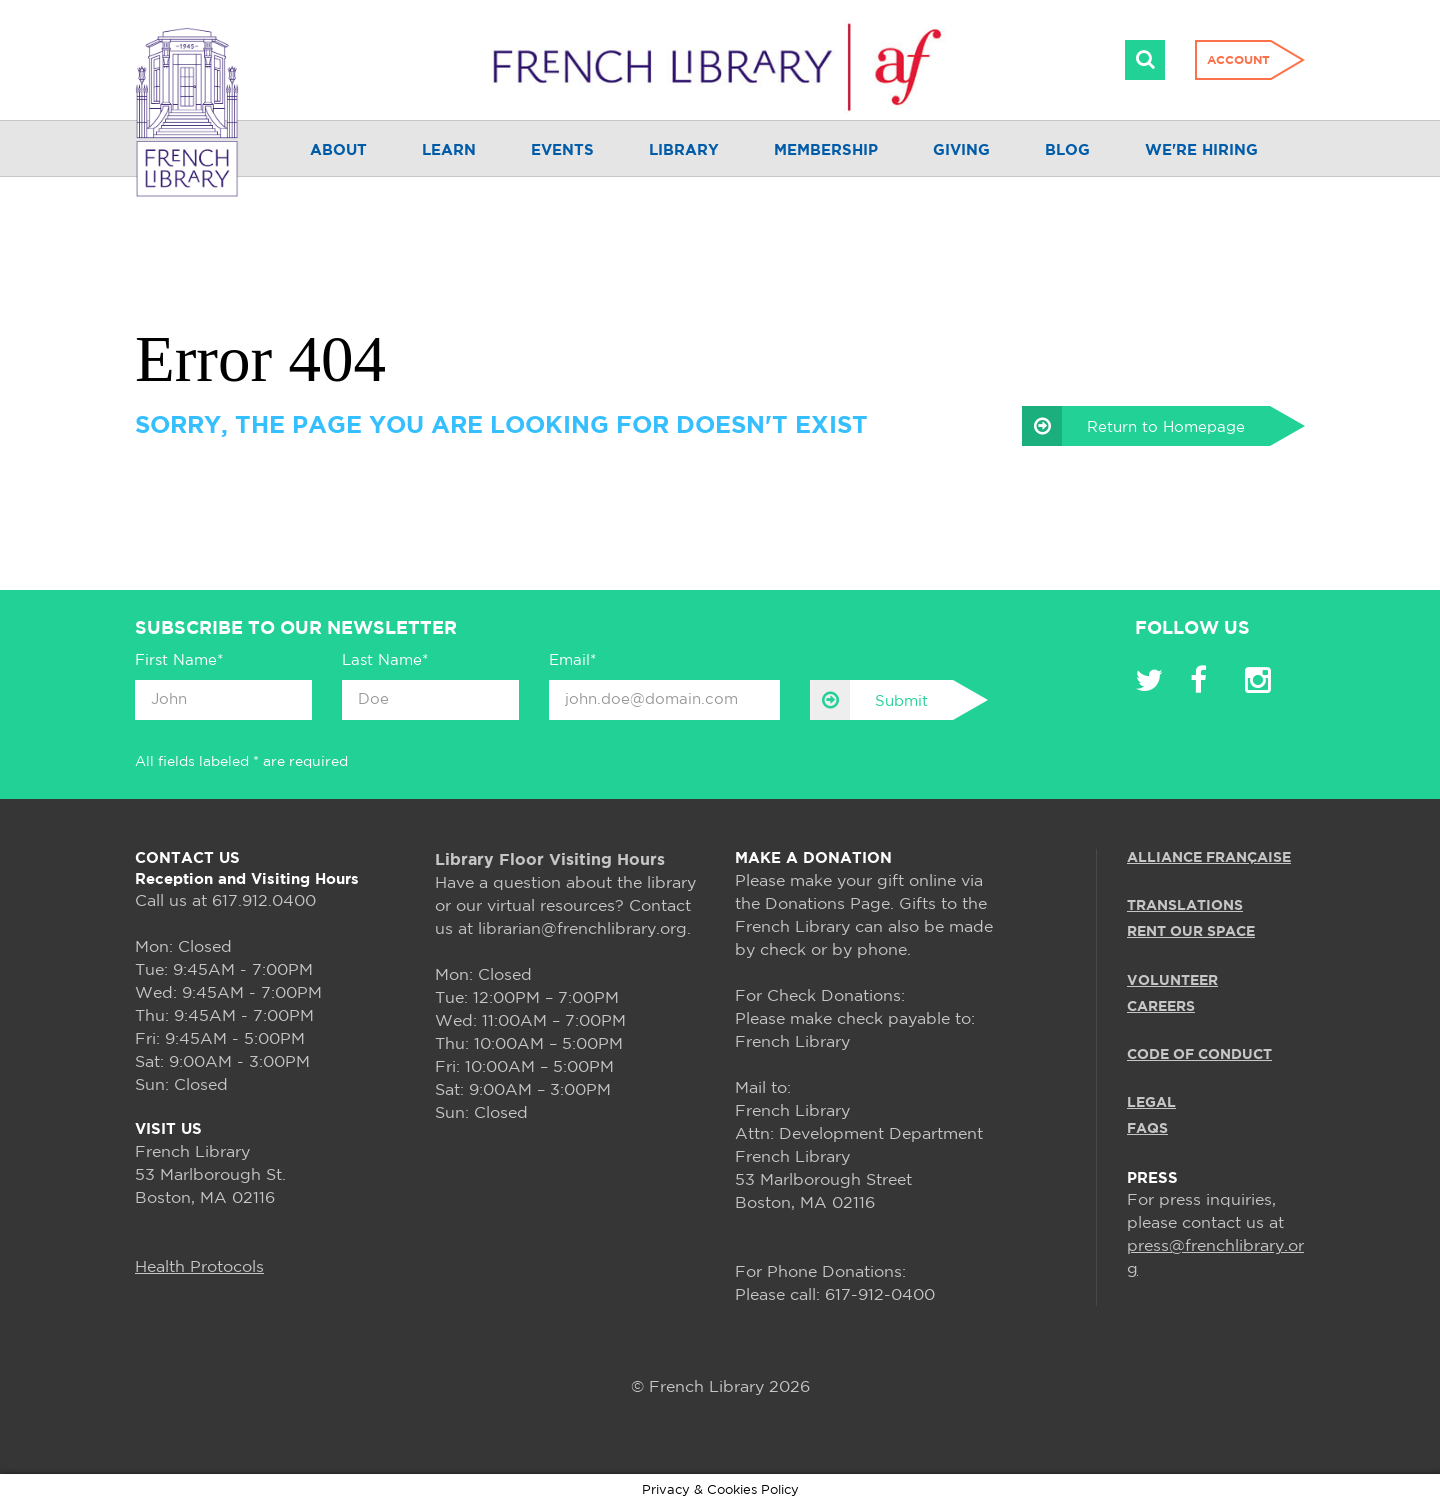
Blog (1067, 150)
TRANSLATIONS (1185, 906)
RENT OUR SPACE (1191, 932)
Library (684, 150)
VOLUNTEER (1172, 981)
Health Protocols (199, 1267)
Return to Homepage (1133, 426)
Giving (961, 150)
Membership (826, 150)
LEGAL (1151, 1103)
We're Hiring (1201, 150)
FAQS (1147, 1129)
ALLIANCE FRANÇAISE (1209, 858)
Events (562, 150)
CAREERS (1161, 1007)
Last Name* (385, 660)
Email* (572, 660)
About (338, 150)
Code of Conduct (1199, 1055)
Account (1238, 60)
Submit (869, 700)
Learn (449, 150)
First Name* (179, 660)
